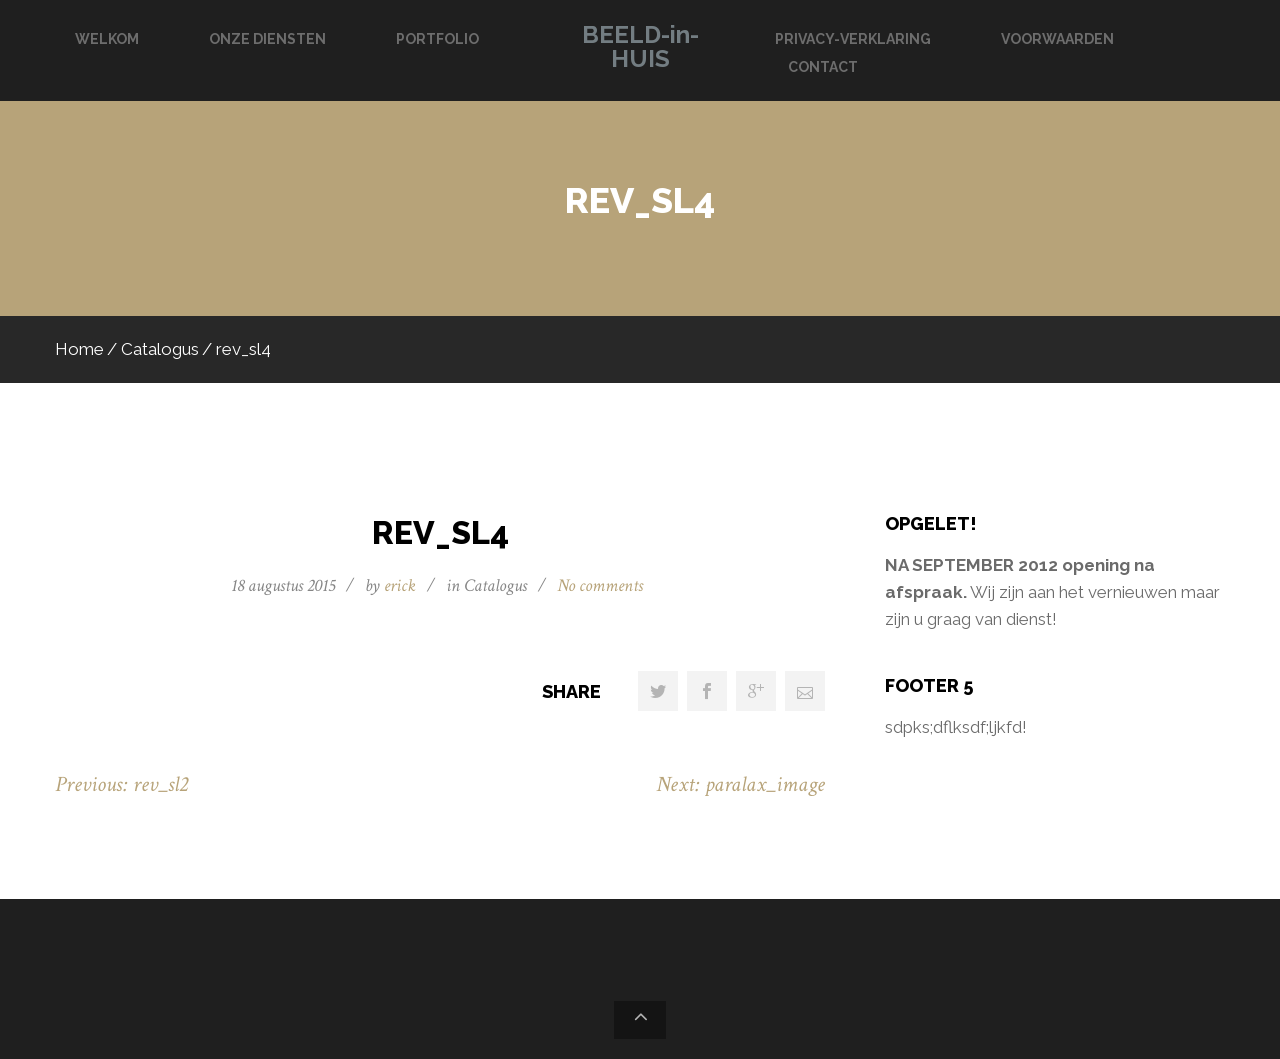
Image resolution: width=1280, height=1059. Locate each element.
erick (400, 585)
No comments (600, 585)
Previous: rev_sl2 (121, 784)
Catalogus (160, 349)
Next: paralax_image (740, 784)
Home (79, 349)
